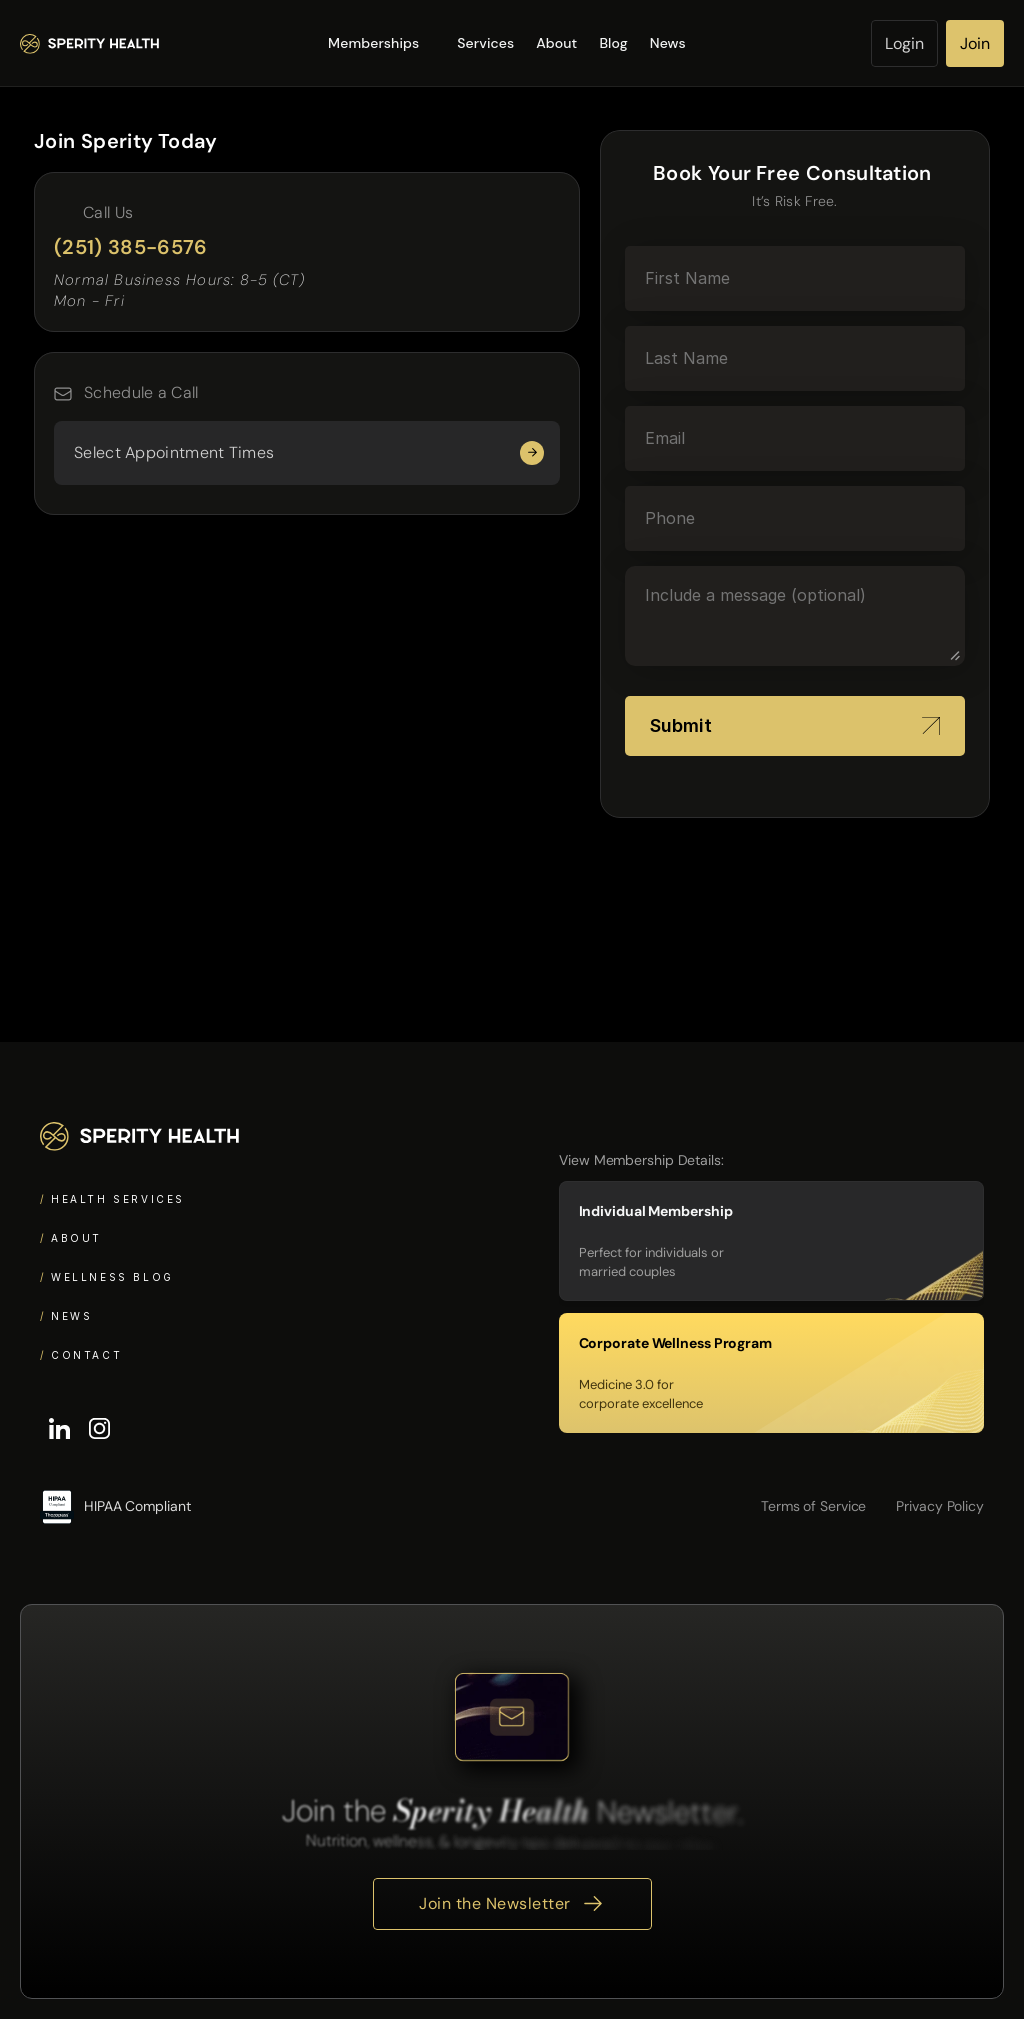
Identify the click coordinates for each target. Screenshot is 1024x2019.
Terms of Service (813, 1506)
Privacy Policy (940, 1506)
